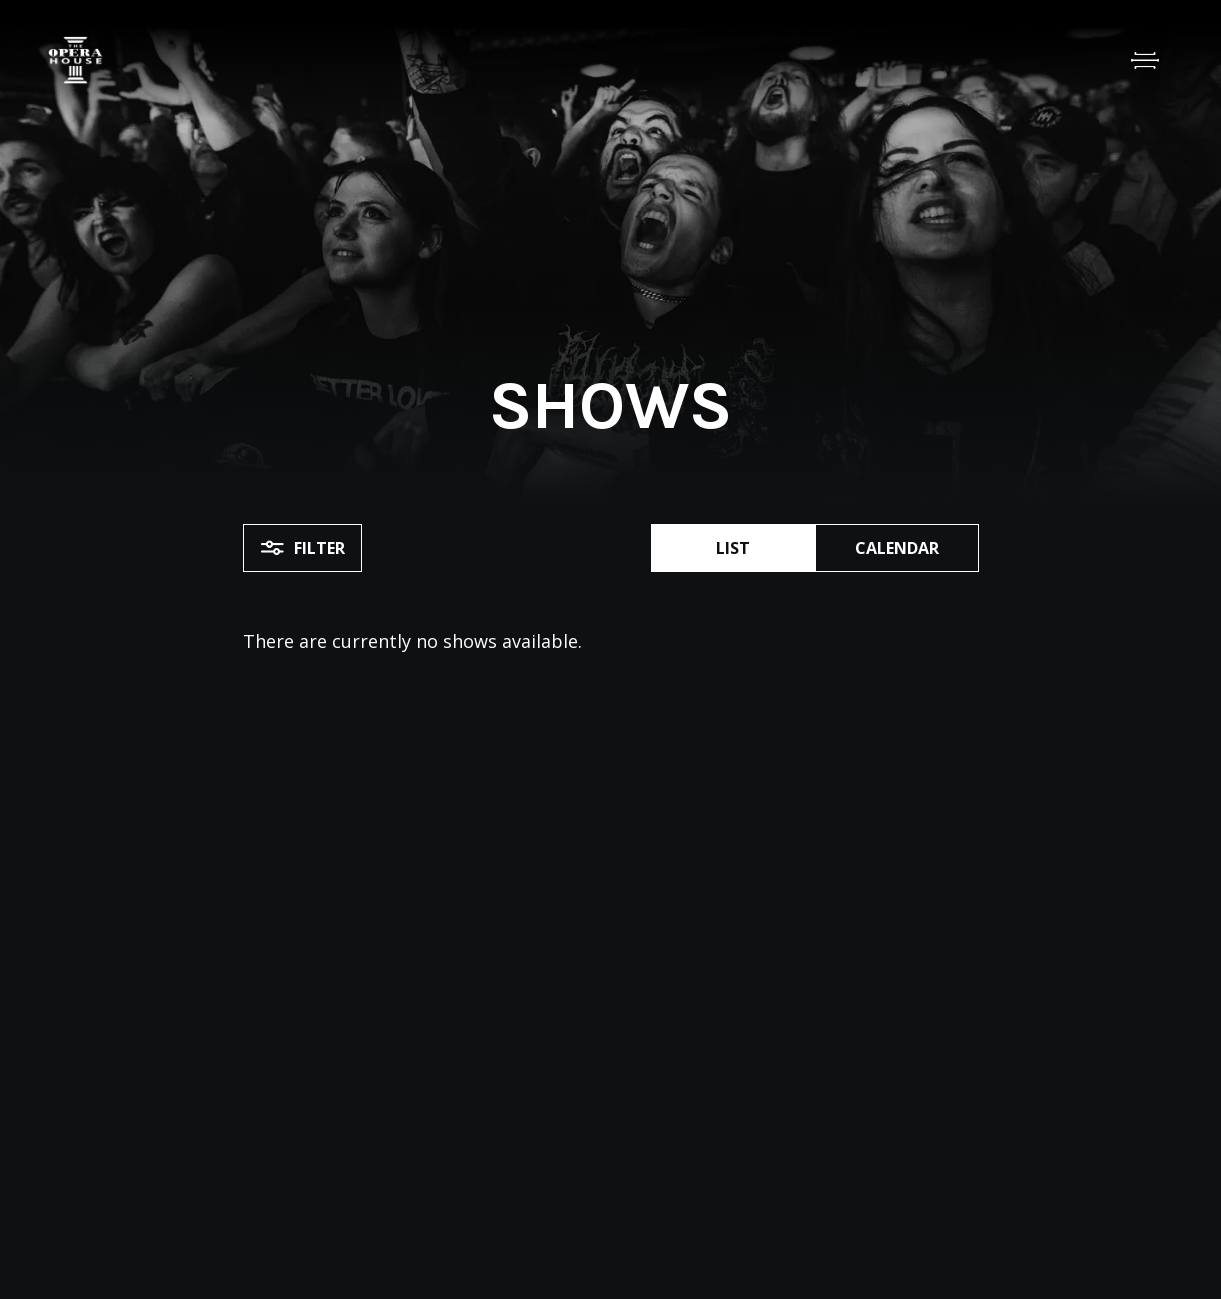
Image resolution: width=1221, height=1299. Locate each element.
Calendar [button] (897, 548)
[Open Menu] (1145, 60)
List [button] (733, 548)
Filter (302, 548)
